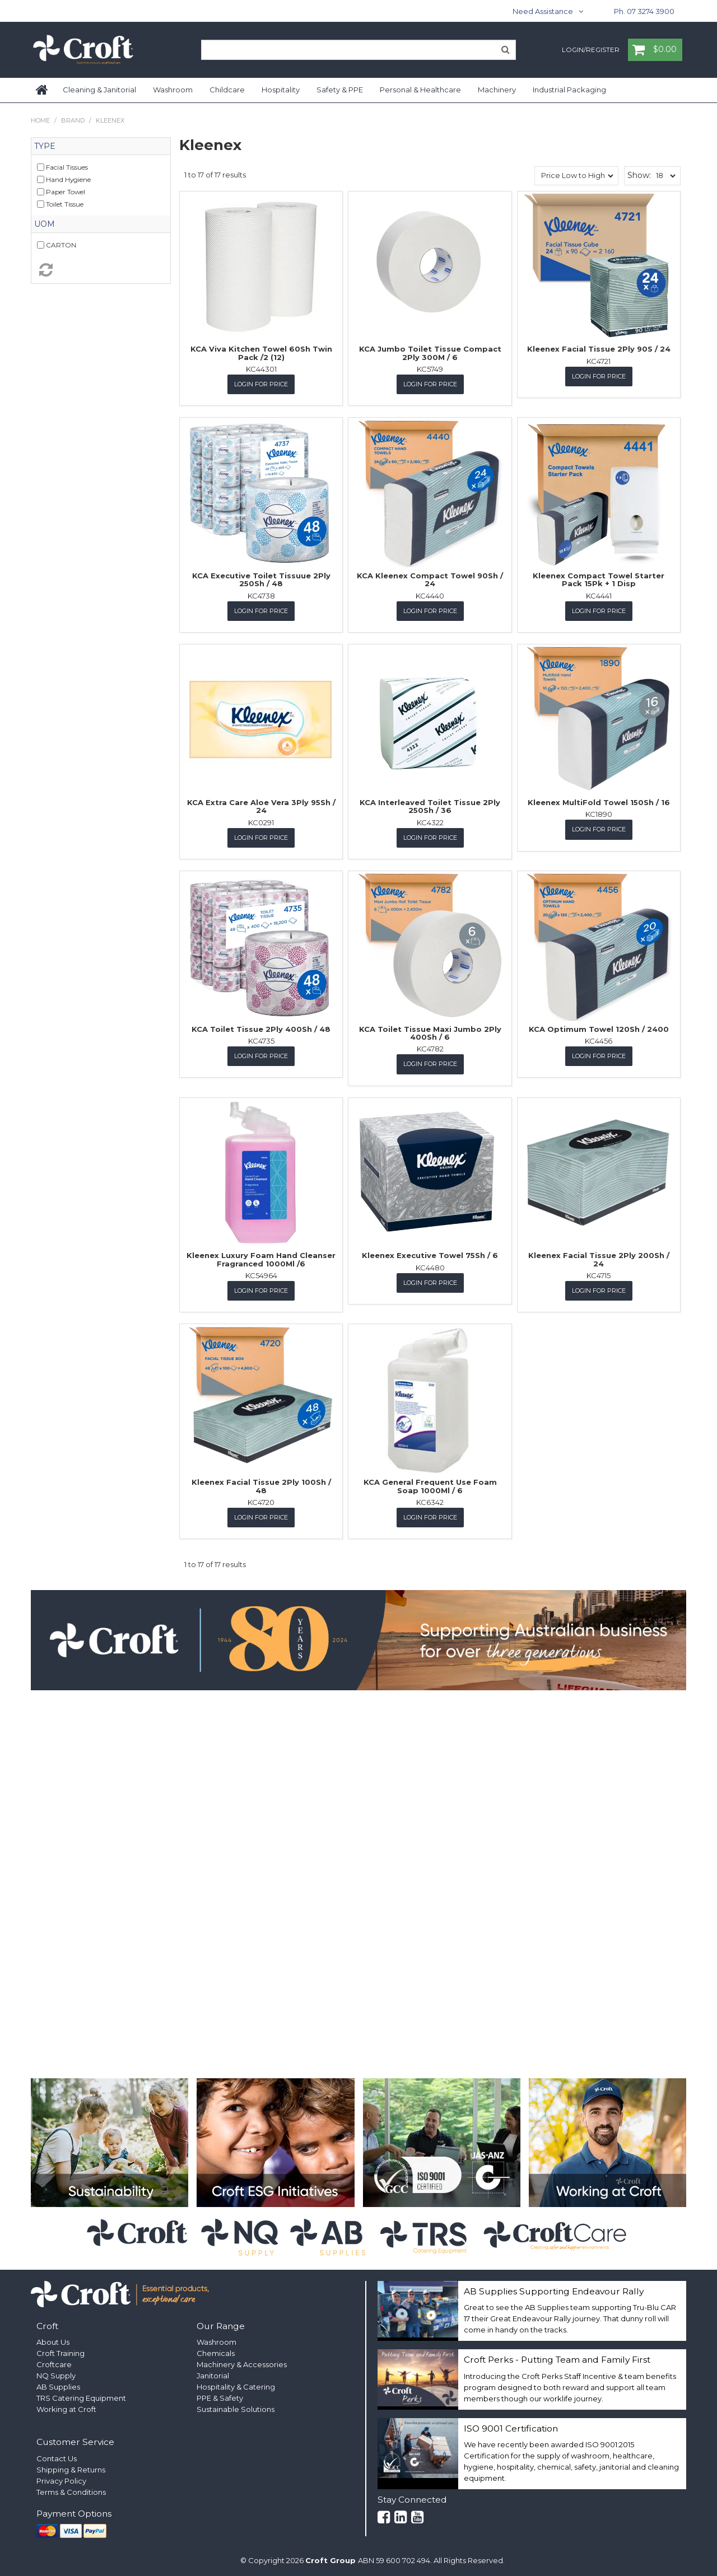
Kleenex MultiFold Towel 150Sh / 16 (599, 801)
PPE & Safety (220, 2396)
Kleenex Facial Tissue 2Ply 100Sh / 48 (261, 1485)
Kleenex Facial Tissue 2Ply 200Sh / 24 (598, 1258)
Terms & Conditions (71, 2490)
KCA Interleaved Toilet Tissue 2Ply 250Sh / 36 (430, 805)
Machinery (497, 89)
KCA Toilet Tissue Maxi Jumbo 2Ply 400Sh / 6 (430, 1032)
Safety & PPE (339, 89)
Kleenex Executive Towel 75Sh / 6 (430, 1254)
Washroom (173, 89)
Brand (73, 120)
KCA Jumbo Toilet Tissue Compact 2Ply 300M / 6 (430, 352)
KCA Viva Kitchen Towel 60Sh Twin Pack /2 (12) (261, 352)
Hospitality (281, 89)
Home (42, 90)
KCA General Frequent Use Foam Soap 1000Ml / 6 (430, 1485)
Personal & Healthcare (420, 89)
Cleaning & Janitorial (99, 89)
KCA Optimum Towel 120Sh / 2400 (599, 1028)
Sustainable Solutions (235, 2408)
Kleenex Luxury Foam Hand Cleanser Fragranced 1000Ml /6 (261, 1258)
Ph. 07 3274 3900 (644, 11)
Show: (639, 175)
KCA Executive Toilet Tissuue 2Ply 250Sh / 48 (261, 579)
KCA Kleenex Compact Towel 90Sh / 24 (430, 579)
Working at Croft (66, 2408)
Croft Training (60, 2352)
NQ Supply (56, 2374)
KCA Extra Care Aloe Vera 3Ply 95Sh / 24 (261, 805)
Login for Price (261, 384)
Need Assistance (543, 11)
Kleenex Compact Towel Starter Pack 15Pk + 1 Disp (598, 579)
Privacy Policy (61, 2479)
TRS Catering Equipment (81, 2396)
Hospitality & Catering (236, 2385)
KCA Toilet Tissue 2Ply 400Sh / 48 (261, 1028)
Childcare (227, 89)
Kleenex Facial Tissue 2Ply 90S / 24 (599, 348)
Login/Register (591, 50)
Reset (100, 269)
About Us (52, 2340)
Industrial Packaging (569, 89)
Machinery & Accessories (242, 2363)
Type (44, 146)
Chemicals (216, 2352)
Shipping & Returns (70, 2468)
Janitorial (213, 2374)
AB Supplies (58, 2385)
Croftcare (54, 2363)
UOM (44, 224)
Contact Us (56, 2457)
